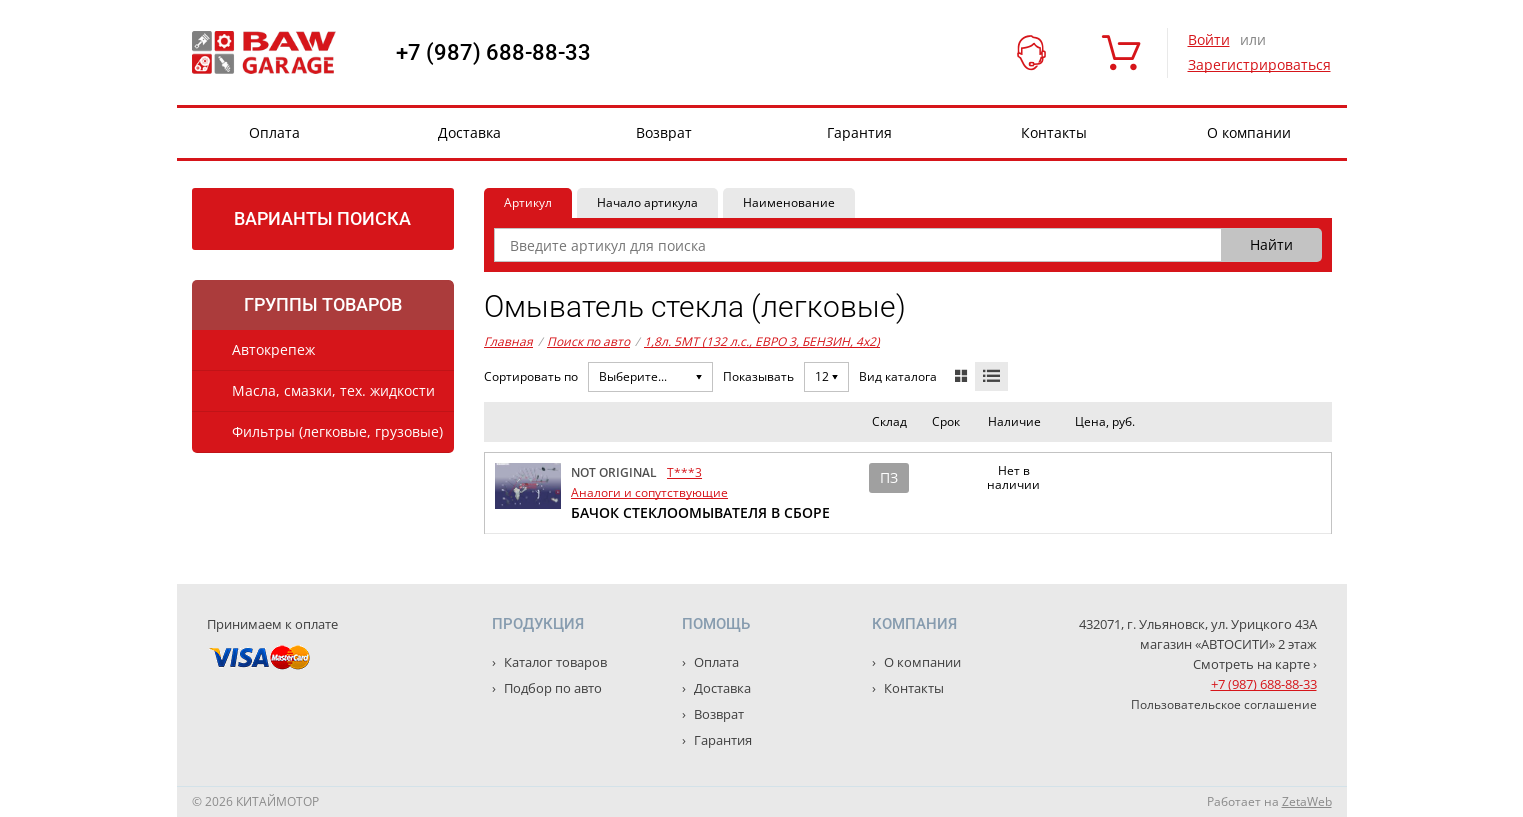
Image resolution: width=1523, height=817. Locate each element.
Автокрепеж (273, 349)
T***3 (684, 472)
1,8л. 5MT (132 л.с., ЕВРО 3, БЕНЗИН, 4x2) (762, 341)
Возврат (664, 132)
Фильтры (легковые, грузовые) (337, 431)
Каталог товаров (554, 662)
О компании (1249, 132)
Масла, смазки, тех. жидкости (333, 390)
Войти (1209, 39)
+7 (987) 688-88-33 (493, 53)
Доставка (469, 132)
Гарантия (859, 132)
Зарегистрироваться (1259, 64)
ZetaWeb (1307, 801)
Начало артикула (647, 202)
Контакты (1054, 132)
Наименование (789, 202)
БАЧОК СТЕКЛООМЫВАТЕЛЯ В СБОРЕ (700, 512)
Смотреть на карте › (1255, 664)
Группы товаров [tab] (323, 304)
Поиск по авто (588, 341)
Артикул (528, 202)
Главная (508, 341)
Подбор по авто (551, 688)
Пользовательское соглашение (1224, 704)
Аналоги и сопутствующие (649, 492)
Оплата (274, 132)
